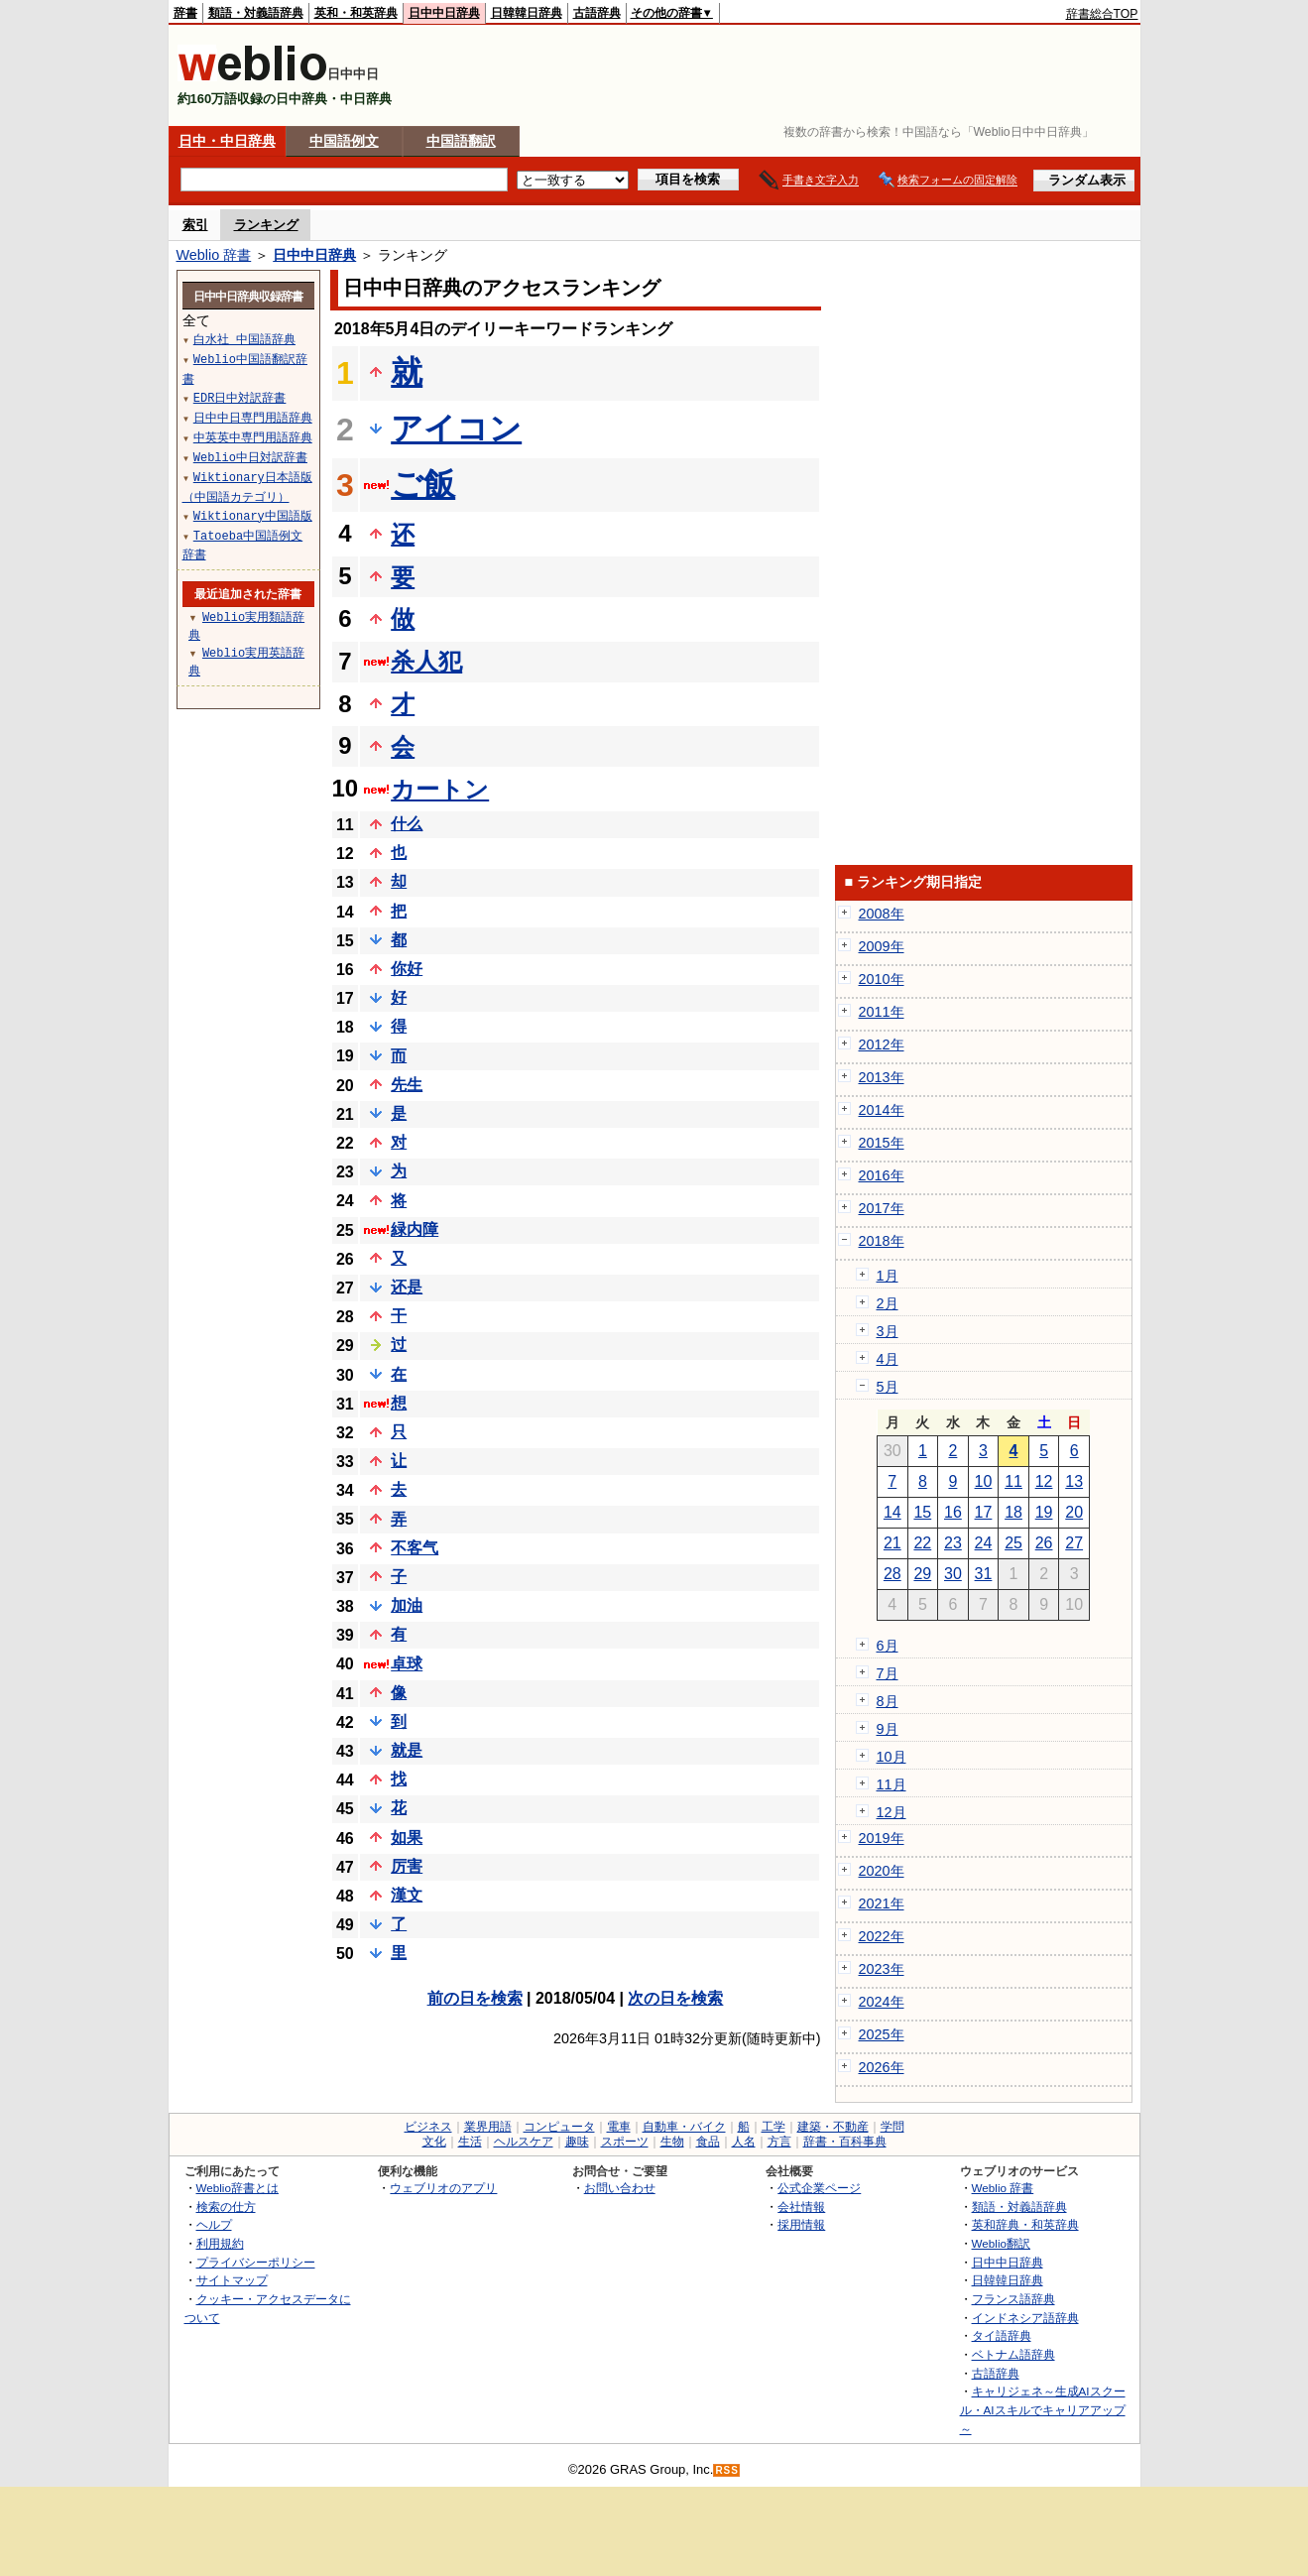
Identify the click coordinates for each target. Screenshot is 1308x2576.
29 (922, 1573)
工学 (773, 2127)
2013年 (881, 1077)
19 (1044, 1512)
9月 (887, 1729)
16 (953, 1512)
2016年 (881, 1175)
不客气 (414, 1547)
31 (984, 1573)
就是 (406, 1750)
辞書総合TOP (1102, 14)
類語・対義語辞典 (255, 13)
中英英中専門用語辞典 (252, 437)
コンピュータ (559, 2127)
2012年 (881, 1044)
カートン (440, 789)
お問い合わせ (619, 2187)
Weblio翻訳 (1001, 2243)
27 (1074, 1542)
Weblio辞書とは (237, 2187)
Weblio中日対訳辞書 (250, 456)
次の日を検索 (675, 1998)
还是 (406, 1287)
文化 (434, 2141)
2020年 (881, 1871)
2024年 (881, 2002)
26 (1044, 1542)
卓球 (406, 1664)
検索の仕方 (226, 2206)
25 (1013, 1542)
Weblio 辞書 (214, 255)
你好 (406, 968)
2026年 (881, 2067)
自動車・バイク (684, 2127)
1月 (887, 1276)
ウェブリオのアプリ (443, 2187)
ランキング (266, 224)
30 (953, 1573)
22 (922, 1542)
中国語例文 (344, 141)
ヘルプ (214, 2224)
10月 (891, 1757)
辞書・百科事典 (845, 2141)
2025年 (881, 2034)
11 (1013, 1481)
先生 (406, 1084)
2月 (887, 1303)
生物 (672, 2141)
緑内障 (414, 1229)
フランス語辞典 (1013, 2298)
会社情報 (801, 2206)
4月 (887, 1359)
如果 (406, 1837)
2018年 (881, 1241)
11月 (891, 1784)
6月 (887, 1646)
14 (892, 1512)
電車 (619, 2127)
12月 (891, 1812)
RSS (727, 2470)
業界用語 (488, 2127)
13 (1074, 1481)
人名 (744, 2141)
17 (984, 1512)
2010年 (881, 979)
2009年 (881, 946)
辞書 (185, 13)
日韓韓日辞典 (526, 13)
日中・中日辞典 (227, 141)
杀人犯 (426, 661)
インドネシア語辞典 (1025, 2317)
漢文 (406, 1895)
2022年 (881, 1936)
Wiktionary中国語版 (252, 515)
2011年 (881, 1012)
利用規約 (220, 2243)
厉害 (406, 1866)
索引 (195, 224)
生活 (470, 2141)
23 (953, 1542)
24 (984, 1542)
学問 (892, 2127)
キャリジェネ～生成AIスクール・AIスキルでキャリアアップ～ (1043, 2409)
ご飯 (423, 484)
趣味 (577, 2141)
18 (1013, 1512)
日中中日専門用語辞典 (252, 417)
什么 (406, 823)
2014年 (881, 1110)
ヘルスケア (523, 2141)
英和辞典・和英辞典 (1025, 2224)
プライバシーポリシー (255, 2262)
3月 (887, 1331)
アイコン (456, 428)
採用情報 (801, 2224)
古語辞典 (597, 13)
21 (892, 1542)
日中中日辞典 (444, 13)
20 (1074, 1512)
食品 (708, 2141)
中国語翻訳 (461, 141)
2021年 (881, 1903)
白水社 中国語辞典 (244, 338)
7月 (887, 1673)
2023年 (881, 1969)
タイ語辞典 (1001, 2335)
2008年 (881, 913)
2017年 (881, 1208)
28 (892, 1573)
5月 (887, 1387)
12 (1044, 1481)
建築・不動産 (833, 2127)
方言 (779, 2141)
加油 (406, 1605)
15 (922, 1512)
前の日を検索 (475, 1998)
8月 (887, 1701)
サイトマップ (232, 2279)
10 (984, 1481)
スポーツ (625, 2141)
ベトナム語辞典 (1013, 2354)
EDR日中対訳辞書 (240, 397)
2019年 (881, 1838)
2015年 (881, 1143)
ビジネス (428, 2127)
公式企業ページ (819, 2187)
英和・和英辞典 (356, 13)
